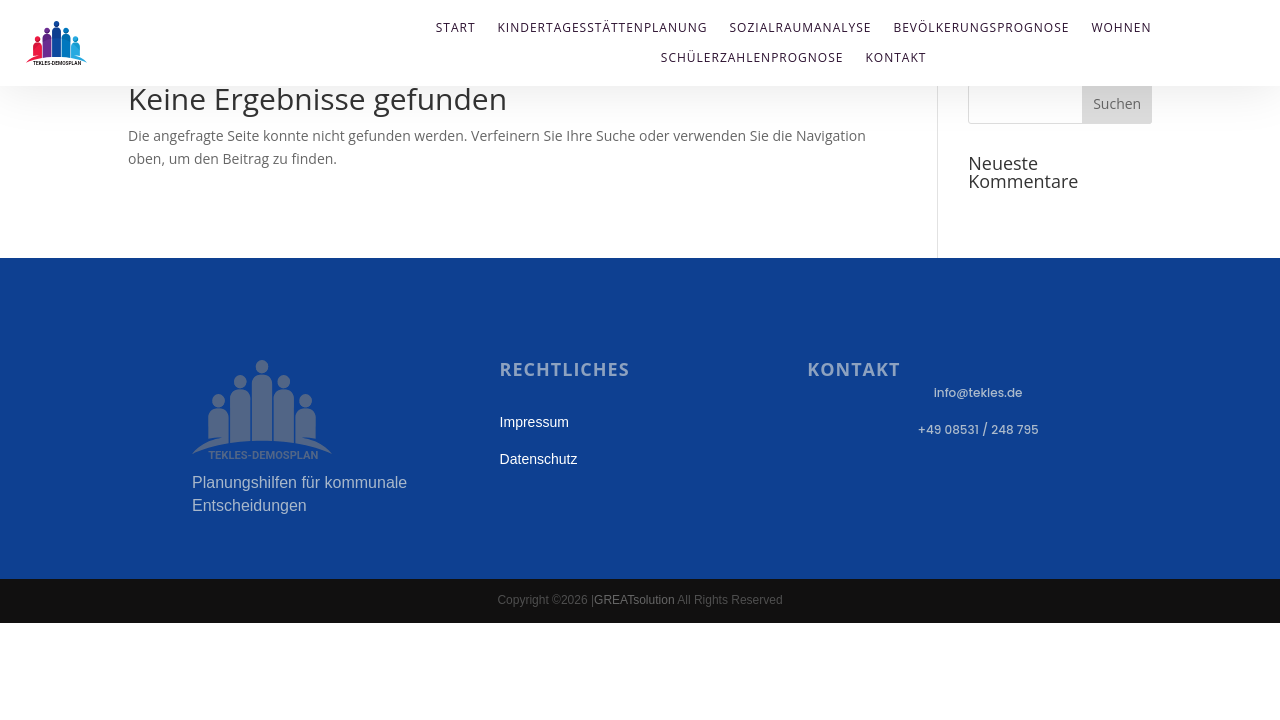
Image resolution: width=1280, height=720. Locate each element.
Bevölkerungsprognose (981, 28)
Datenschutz (539, 459)
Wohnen (1121, 28)
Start (456, 28)
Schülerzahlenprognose (752, 58)
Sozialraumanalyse (801, 28)
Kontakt (895, 58)
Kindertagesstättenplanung (603, 28)
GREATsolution (634, 600)
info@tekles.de (978, 392)
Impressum (534, 422)
